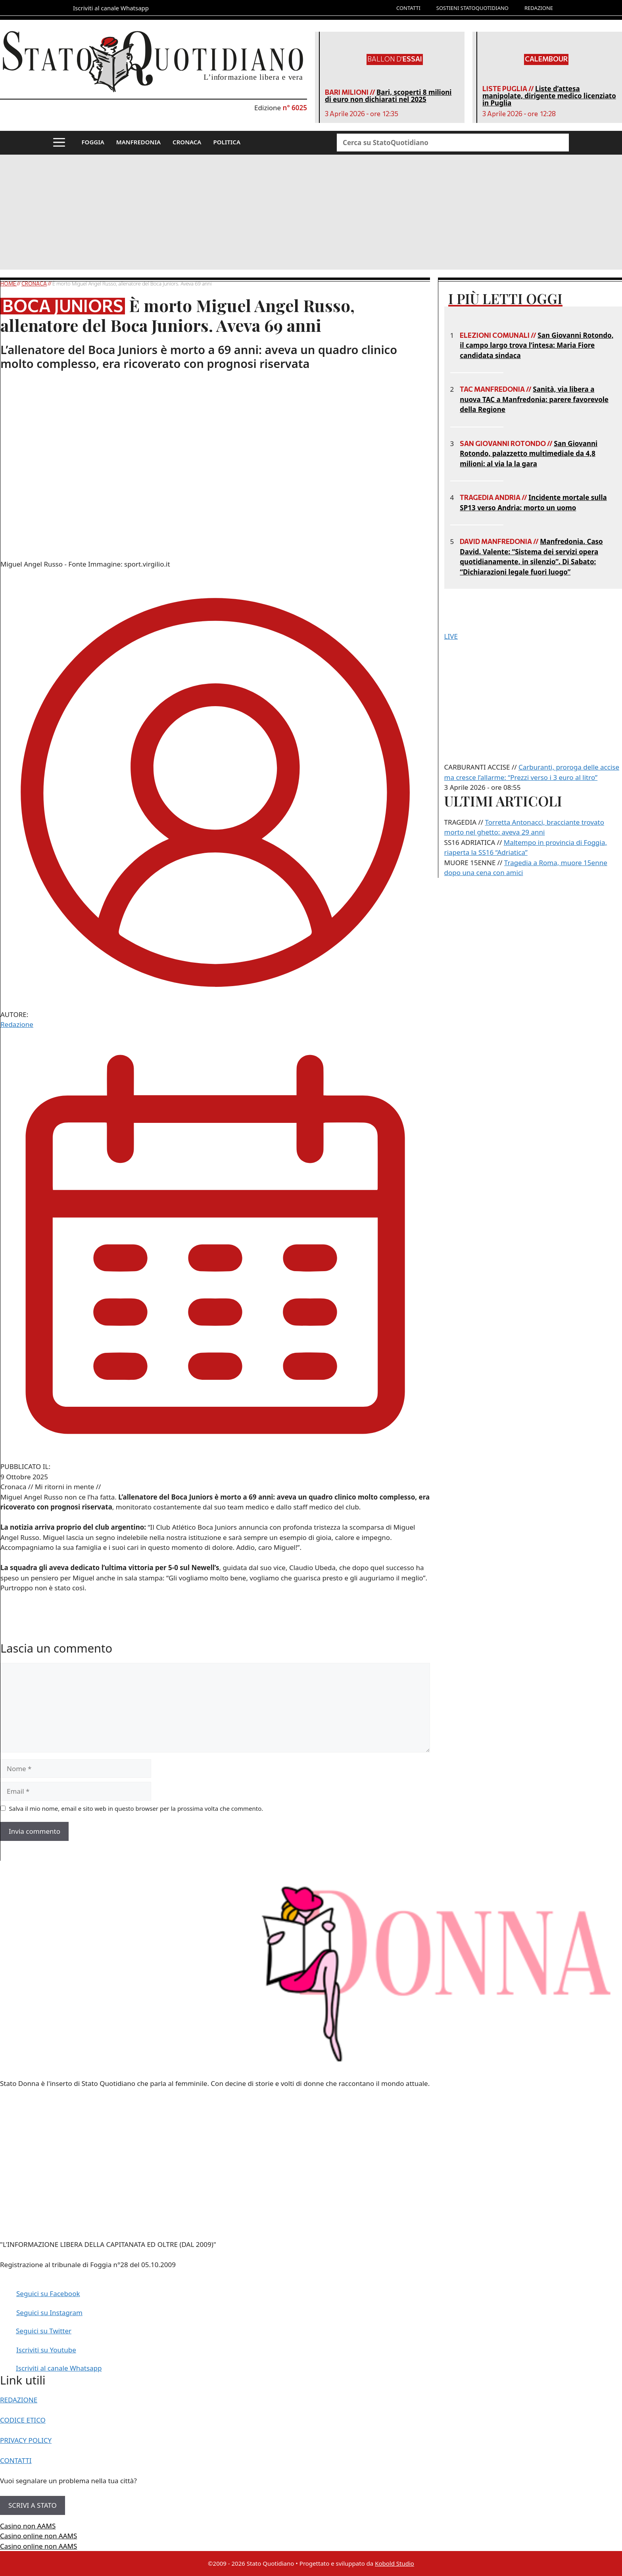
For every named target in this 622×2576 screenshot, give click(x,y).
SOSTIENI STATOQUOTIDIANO (472, 7)
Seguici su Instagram (49, 2312)
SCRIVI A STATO (32, 2505)
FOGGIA (93, 142)
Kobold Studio (394, 2563)
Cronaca (34, 283)
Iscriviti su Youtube (46, 2349)
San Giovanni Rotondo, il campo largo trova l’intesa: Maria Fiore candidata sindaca (536, 345)
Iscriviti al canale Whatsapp (59, 2368)
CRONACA (187, 142)
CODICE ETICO (23, 2420)
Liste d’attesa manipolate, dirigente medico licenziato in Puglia (549, 95)
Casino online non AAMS (38, 2535)
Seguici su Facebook (48, 2293)
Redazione (16, 1024)
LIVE (451, 636)
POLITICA (226, 142)
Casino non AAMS (28, 2525)
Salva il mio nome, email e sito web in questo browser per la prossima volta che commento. (136, 1808)
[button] (59, 142)
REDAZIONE (538, 7)
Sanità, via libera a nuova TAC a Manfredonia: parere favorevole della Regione (534, 399)
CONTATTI (408, 7)
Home (8, 283)
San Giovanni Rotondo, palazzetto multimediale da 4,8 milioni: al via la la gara (528, 453)
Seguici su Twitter (43, 2330)
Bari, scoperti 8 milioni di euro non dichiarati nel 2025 (388, 96)
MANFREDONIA (138, 142)
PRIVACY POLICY (26, 2440)
